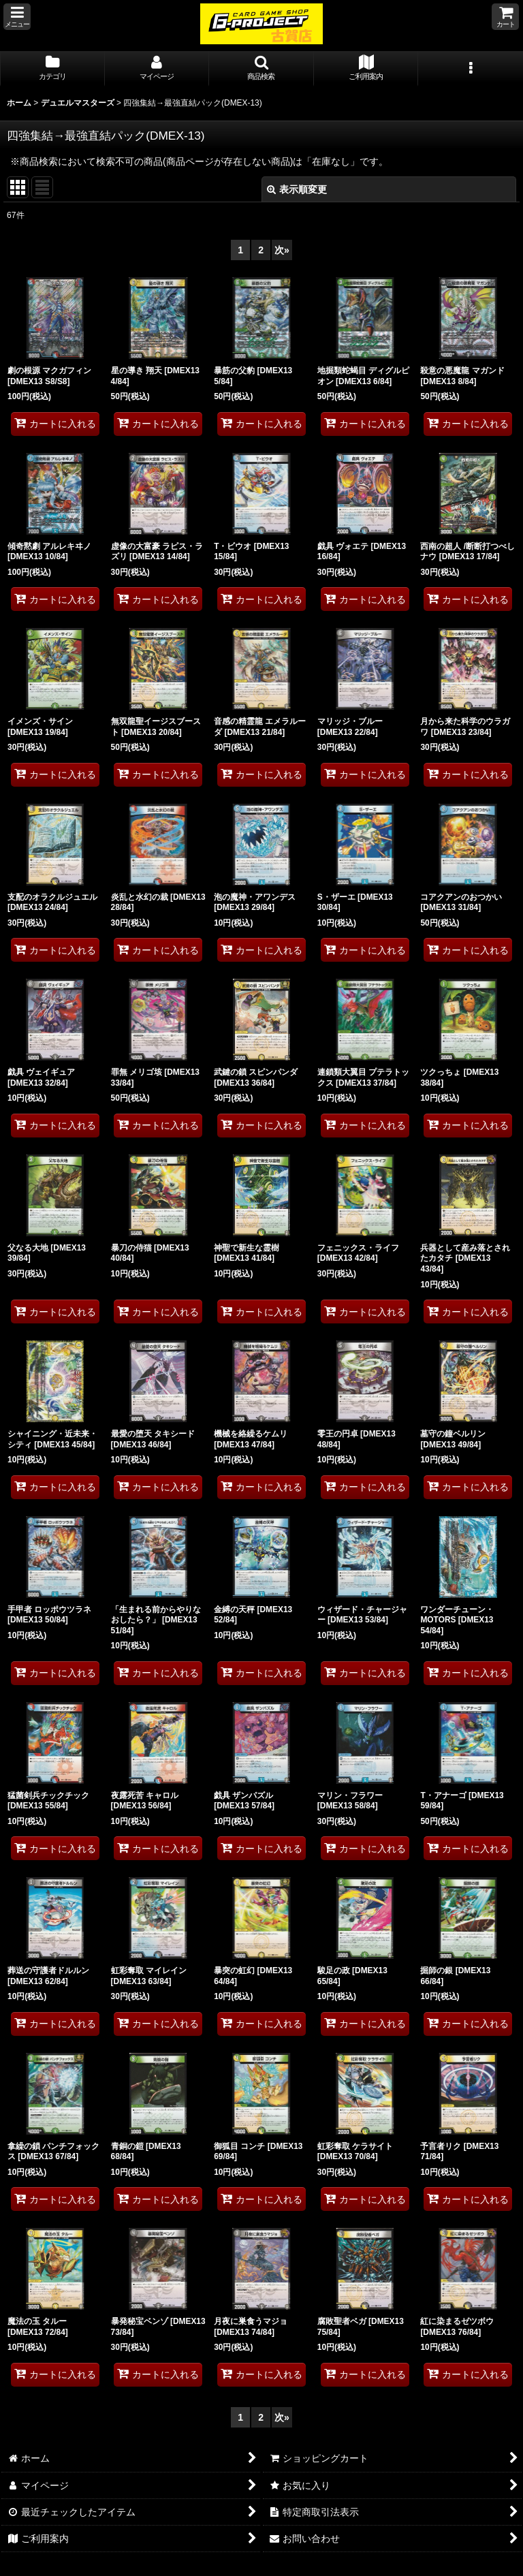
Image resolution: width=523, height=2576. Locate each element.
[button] (17, 16)
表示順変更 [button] (297, 189)
